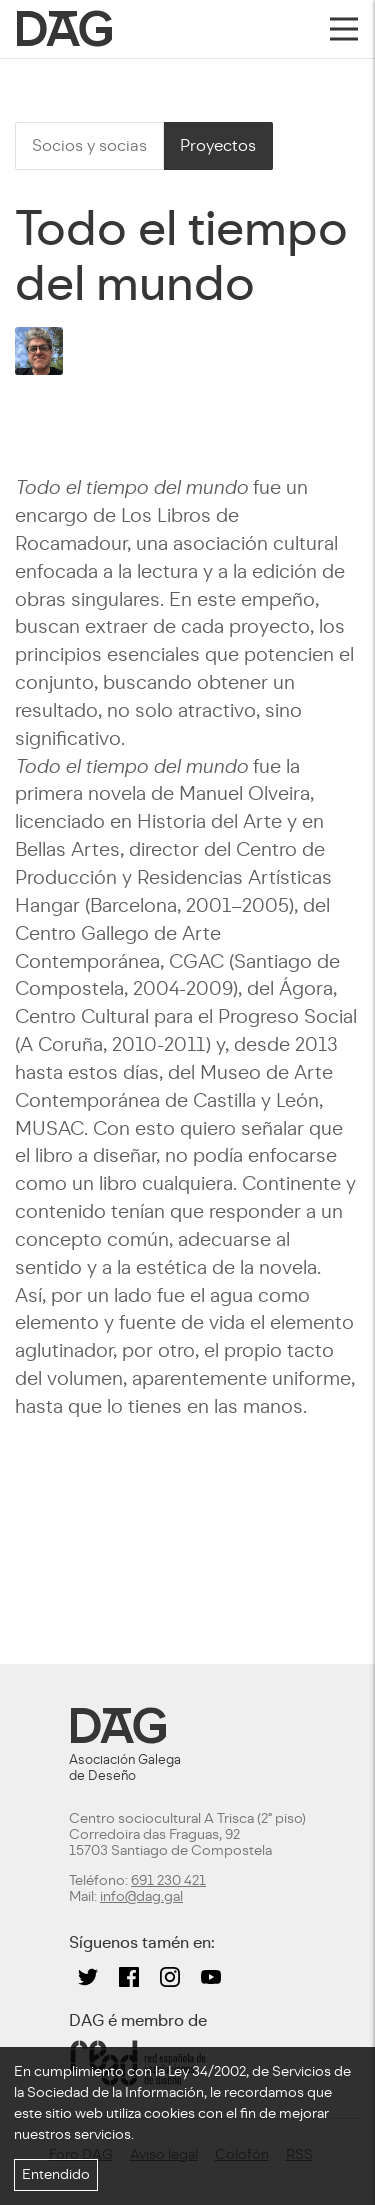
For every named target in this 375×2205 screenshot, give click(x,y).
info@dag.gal (141, 1896)
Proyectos (218, 145)
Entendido (56, 2174)
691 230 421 (168, 1880)
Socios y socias (89, 145)
